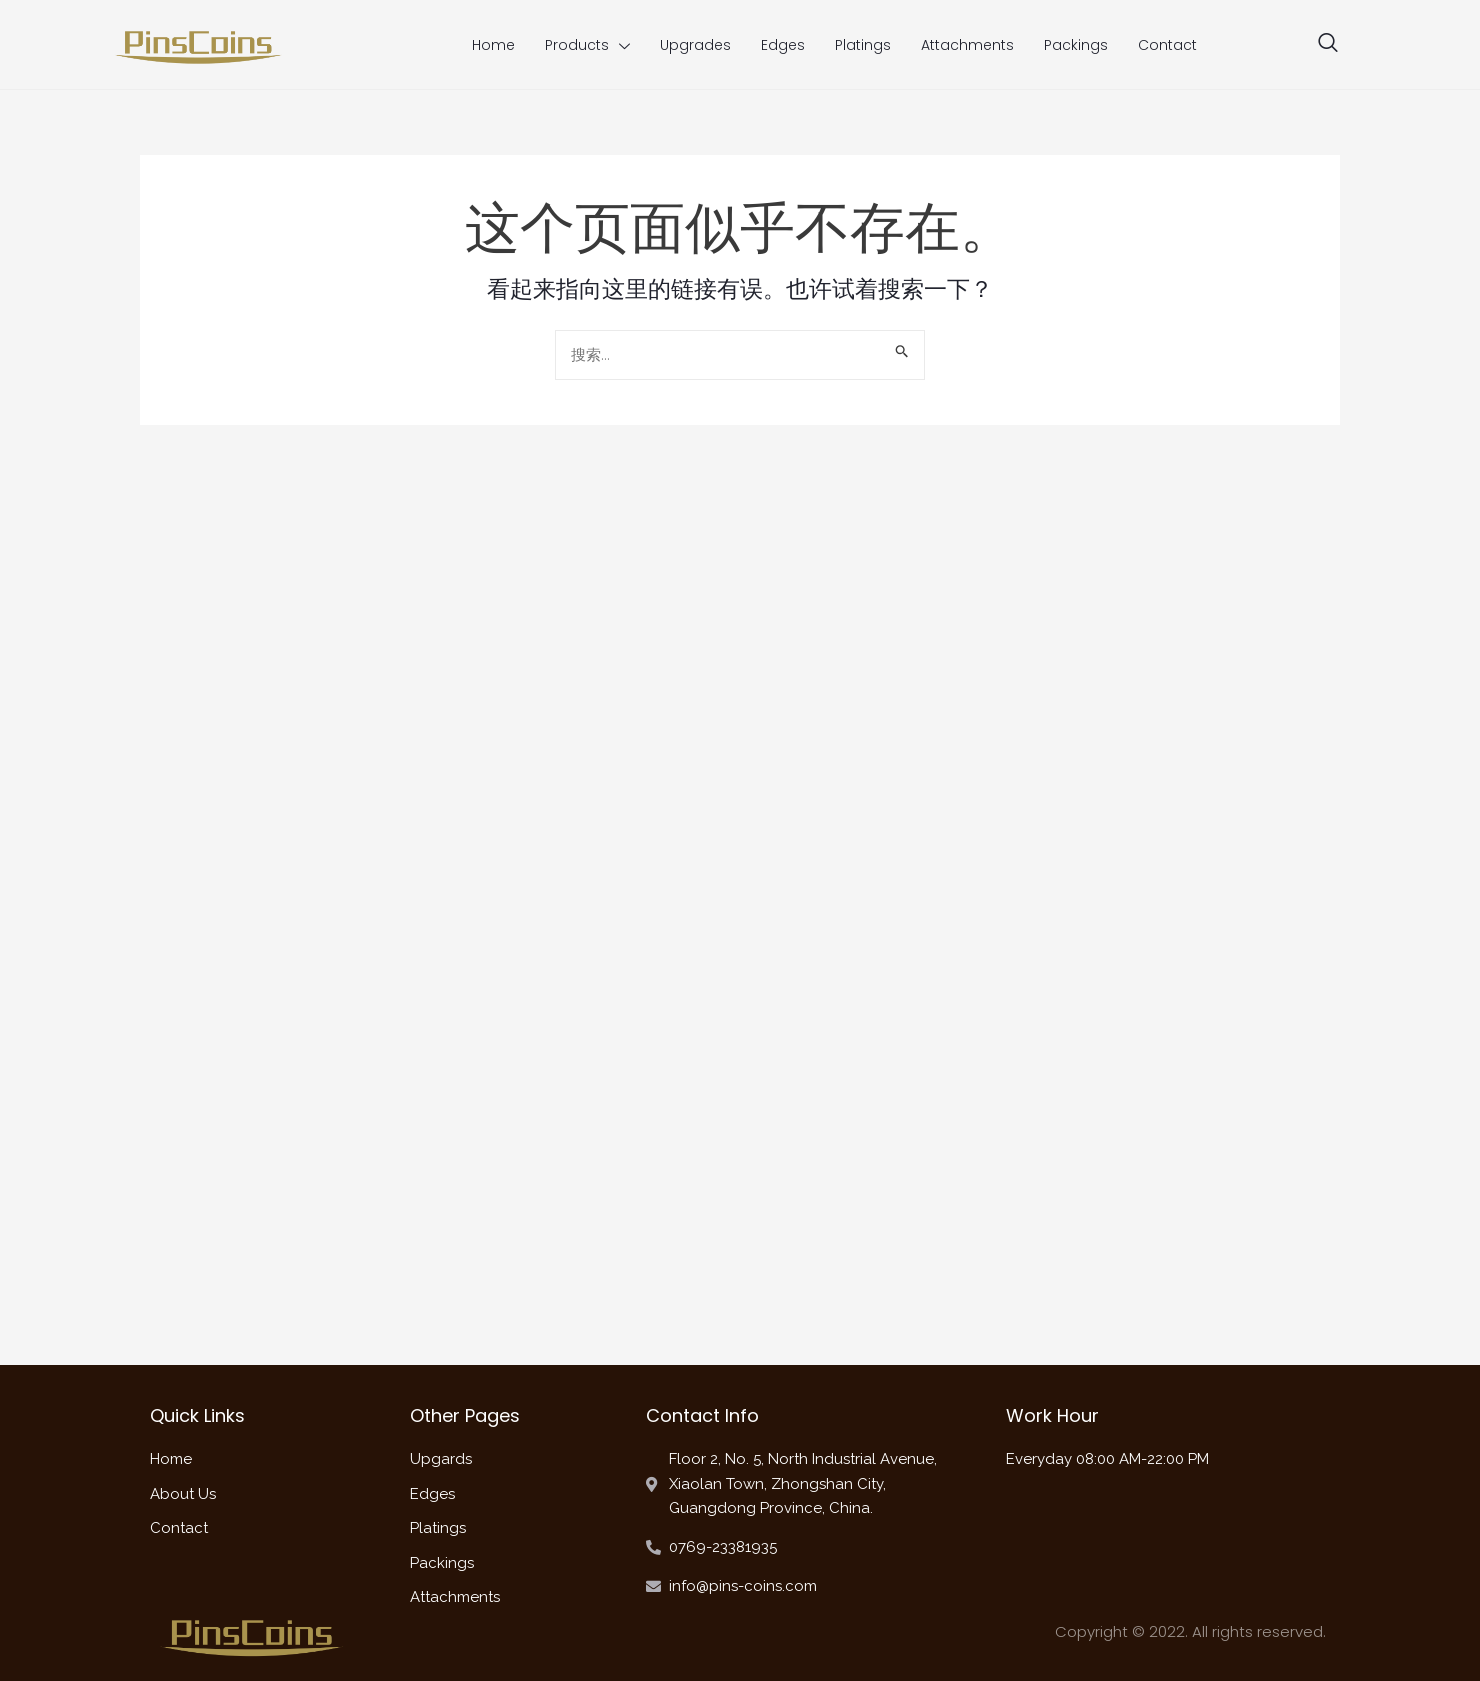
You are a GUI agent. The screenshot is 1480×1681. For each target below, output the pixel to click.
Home (493, 45)
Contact (1167, 45)
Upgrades (695, 45)
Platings (863, 45)
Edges (783, 45)
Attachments (967, 45)
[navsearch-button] (1328, 45)
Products (587, 45)
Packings (1076, 45)
